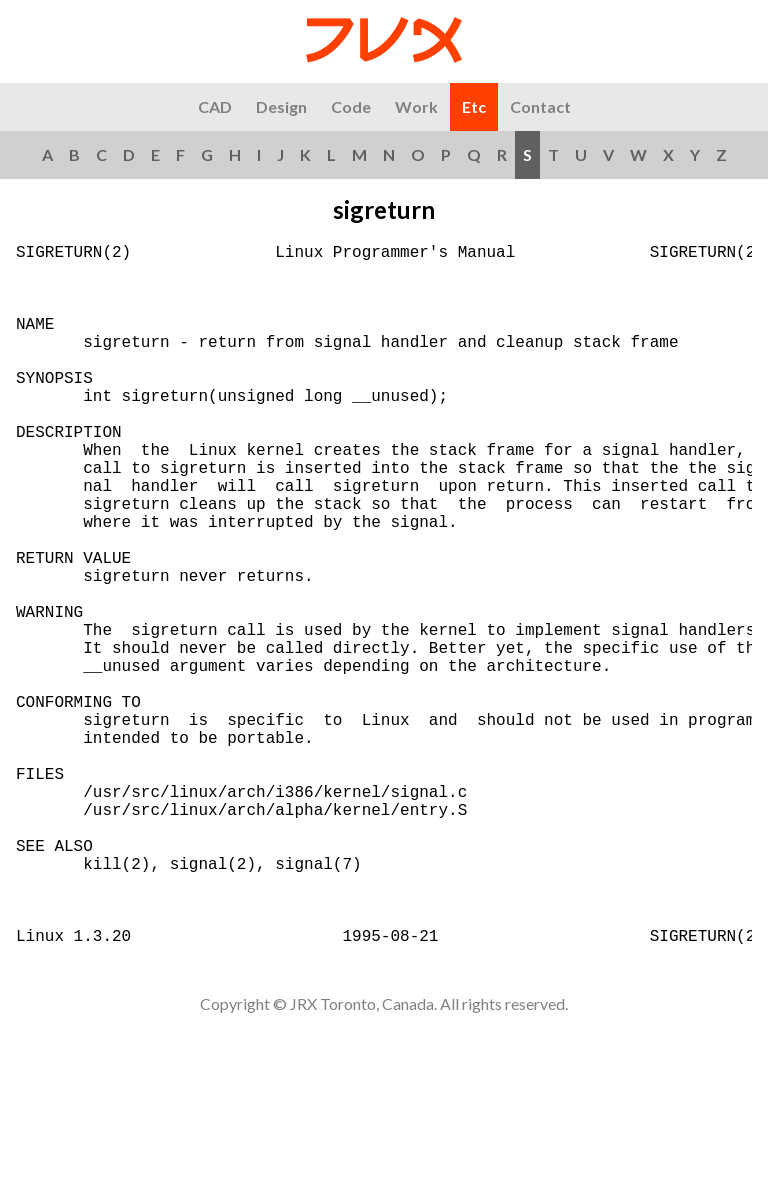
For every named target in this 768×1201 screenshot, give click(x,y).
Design (281, 106)
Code (351, 106)
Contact (540, 106)
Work (416, 106)
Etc (474, 106)
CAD (215, 106)
